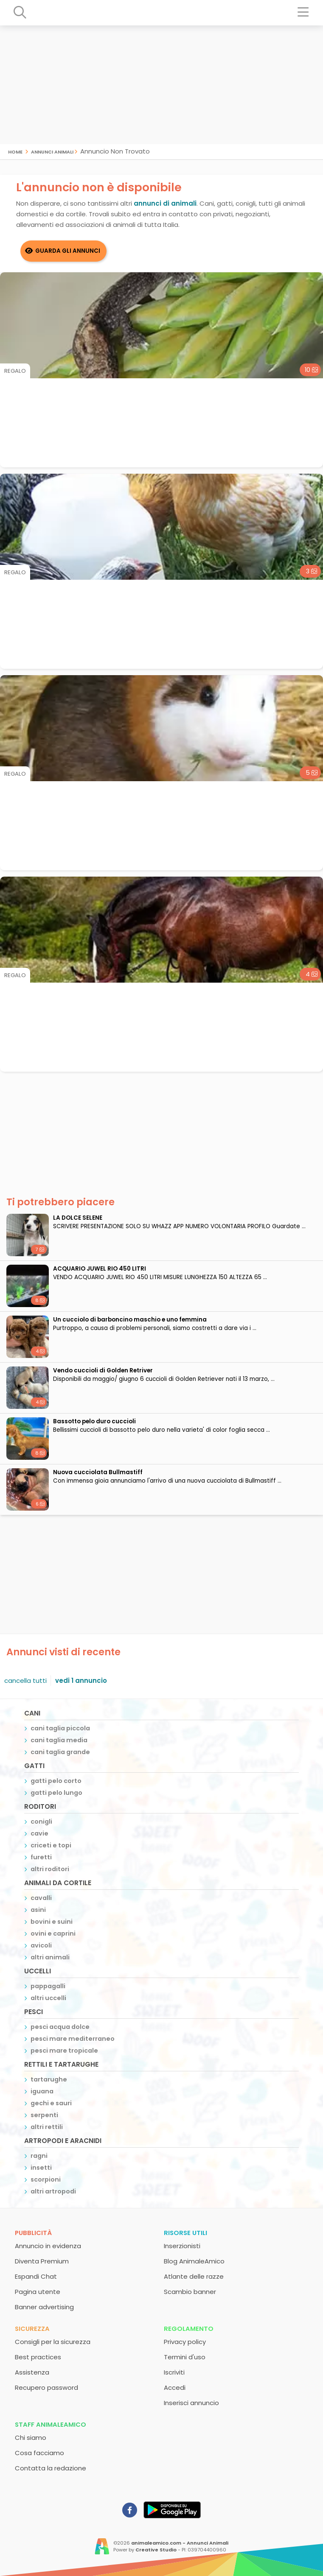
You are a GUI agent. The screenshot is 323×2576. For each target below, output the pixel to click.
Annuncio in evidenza (48, 2245)
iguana (42, 2091)
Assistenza (32, 2372)
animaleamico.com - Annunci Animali (179, 2543)
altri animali (50, 1957)
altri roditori (50, 1869)
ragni (39, 2155)
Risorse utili (185, 2232)
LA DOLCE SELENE (77, 1218)
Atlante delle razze (194, 2276)
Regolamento (188, 2328)
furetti (41, 1857)
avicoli (41, 1945)
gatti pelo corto (56, 1781)
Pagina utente (37, 2291)
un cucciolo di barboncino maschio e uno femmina (130, 1320)
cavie (39, 1833)
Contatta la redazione (50, 2468)
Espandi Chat (36, 2276)
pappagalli (48, 1986)
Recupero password (46, 2387)
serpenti (44, 2115)
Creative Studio (156, 2549)
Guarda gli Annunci (67, 251)
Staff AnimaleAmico (50, 2424)
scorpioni (46, 2179)
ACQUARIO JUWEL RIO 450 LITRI (99, 1269)
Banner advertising (44, 2306)
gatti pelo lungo (56, 1792)
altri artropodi (53, 2191)
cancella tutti (25, 1680)
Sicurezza (32, 2328)
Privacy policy (185, 2341)
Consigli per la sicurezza (52, 2341)
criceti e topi (51, 1845)
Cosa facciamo (39, 2452)
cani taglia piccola (60, 1728)
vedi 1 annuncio (81, 1680)
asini (38, 1909)
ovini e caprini (53, 1933)
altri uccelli (48, 1998)
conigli (41, 1821)
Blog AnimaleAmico (194, 2261)
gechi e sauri (51, 2103)
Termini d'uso (184, 2356)
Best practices (38, 2356)
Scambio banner (190, 2291)
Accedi (174, 2387)
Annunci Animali (52, 151)
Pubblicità (33, 2232)
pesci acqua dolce (60, 2027)
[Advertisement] (161, 84)
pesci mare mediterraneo (73, 2038)
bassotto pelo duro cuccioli (94, 1421)
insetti (41, 2167)
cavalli (41, 1898)
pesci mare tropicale (64, 2050)
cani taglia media (59, 1740)
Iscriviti (174, 2372)
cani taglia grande (60, 1752)
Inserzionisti (182, 2245)
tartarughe (49, 2079)
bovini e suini (52, 1921)
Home (15, 151)
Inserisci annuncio (191, 2402)
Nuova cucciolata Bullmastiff (98, 1472)
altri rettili (47, 2127)
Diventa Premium (42, 2261)
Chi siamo (30, 2437)
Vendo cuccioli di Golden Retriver (103, 1370)
